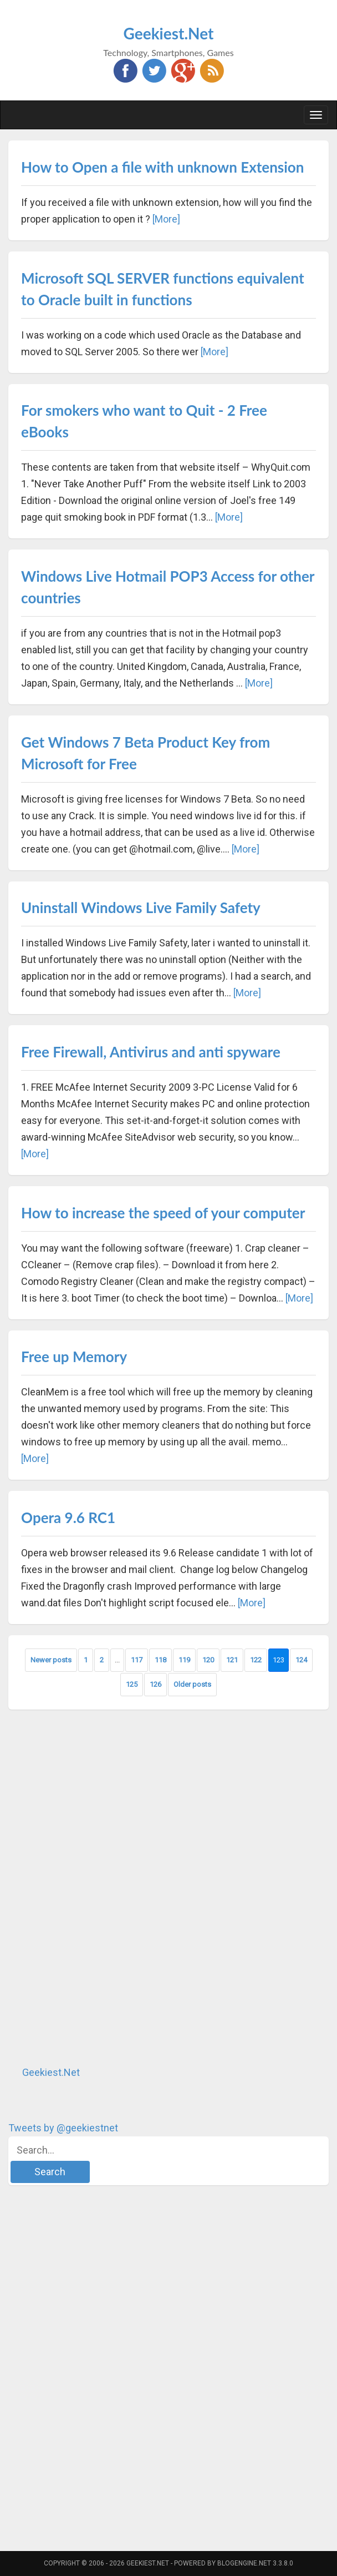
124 (301, 1660)
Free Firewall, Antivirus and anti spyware (150, 1052)
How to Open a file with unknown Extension (162, 167)
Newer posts (51, 1660)
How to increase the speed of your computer (163, 1213)
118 (160, 1660)
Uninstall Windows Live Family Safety (141, 907)
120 (208, 1660)
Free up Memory (74, 1356)
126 (155, 1684)
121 (232, 1660)
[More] (166, 219)
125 (131, 1684)
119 (184, 1660)
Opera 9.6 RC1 (68, 1517)
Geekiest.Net (169, 33)
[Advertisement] (91, 1887)
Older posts (192, 1684)
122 (256, 1660)
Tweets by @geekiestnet (63, 2128)
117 (136, 1660)
